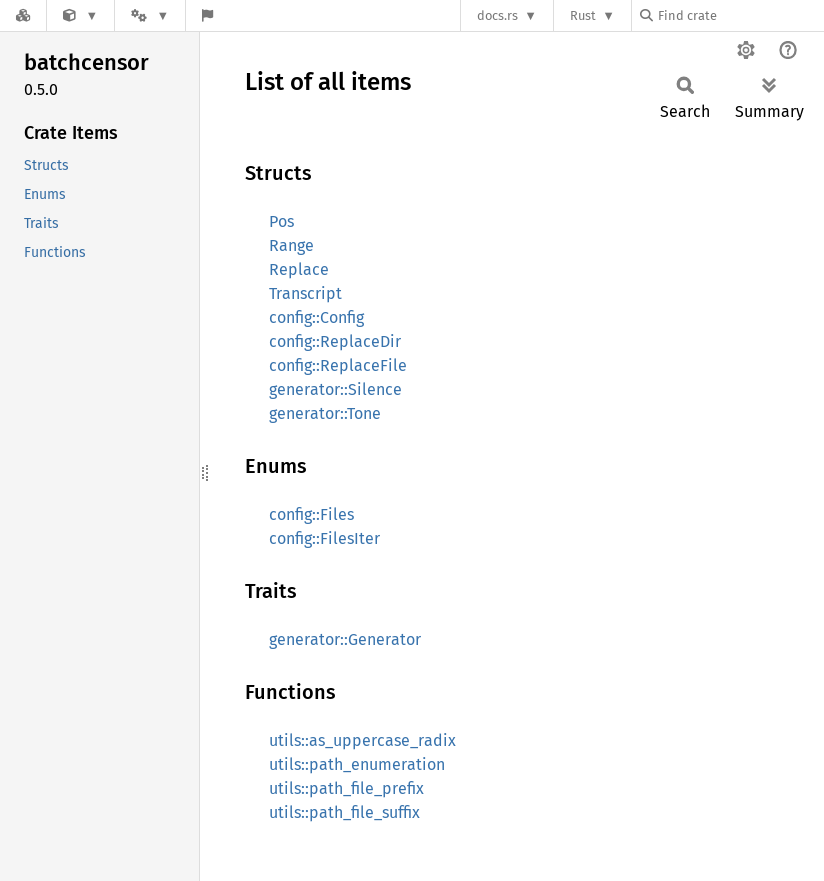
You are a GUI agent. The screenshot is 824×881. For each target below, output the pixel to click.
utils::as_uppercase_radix (362, 740)
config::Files (311, 514)
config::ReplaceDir (335, 341)
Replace (299, 269)
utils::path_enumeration (357, 764)
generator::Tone (325, 413)
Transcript (305, 293)
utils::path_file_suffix (344, 812)
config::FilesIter (324, 538)
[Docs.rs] (23, 15)
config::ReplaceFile (338, 365)
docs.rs (497, 15)
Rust (583, 15)
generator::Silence (335, 389)
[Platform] (150, 15)
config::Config (316, 317)
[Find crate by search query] (740, 15)
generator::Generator (345, 639)
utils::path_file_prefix (346, 788)
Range (291, 245)
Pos (281, 221)
